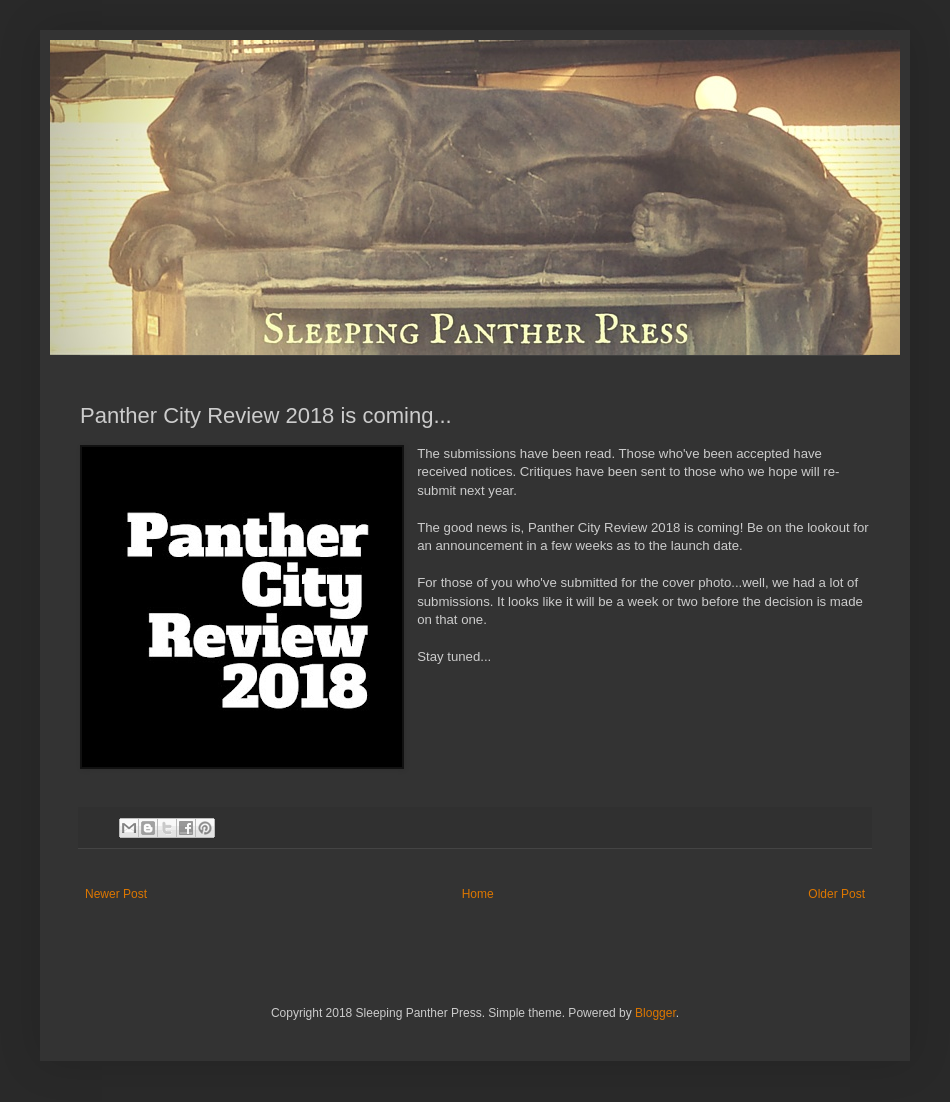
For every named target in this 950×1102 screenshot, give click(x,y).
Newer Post (116, 894)
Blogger (655, 1013)
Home (478, 894)
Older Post (836, 894)
